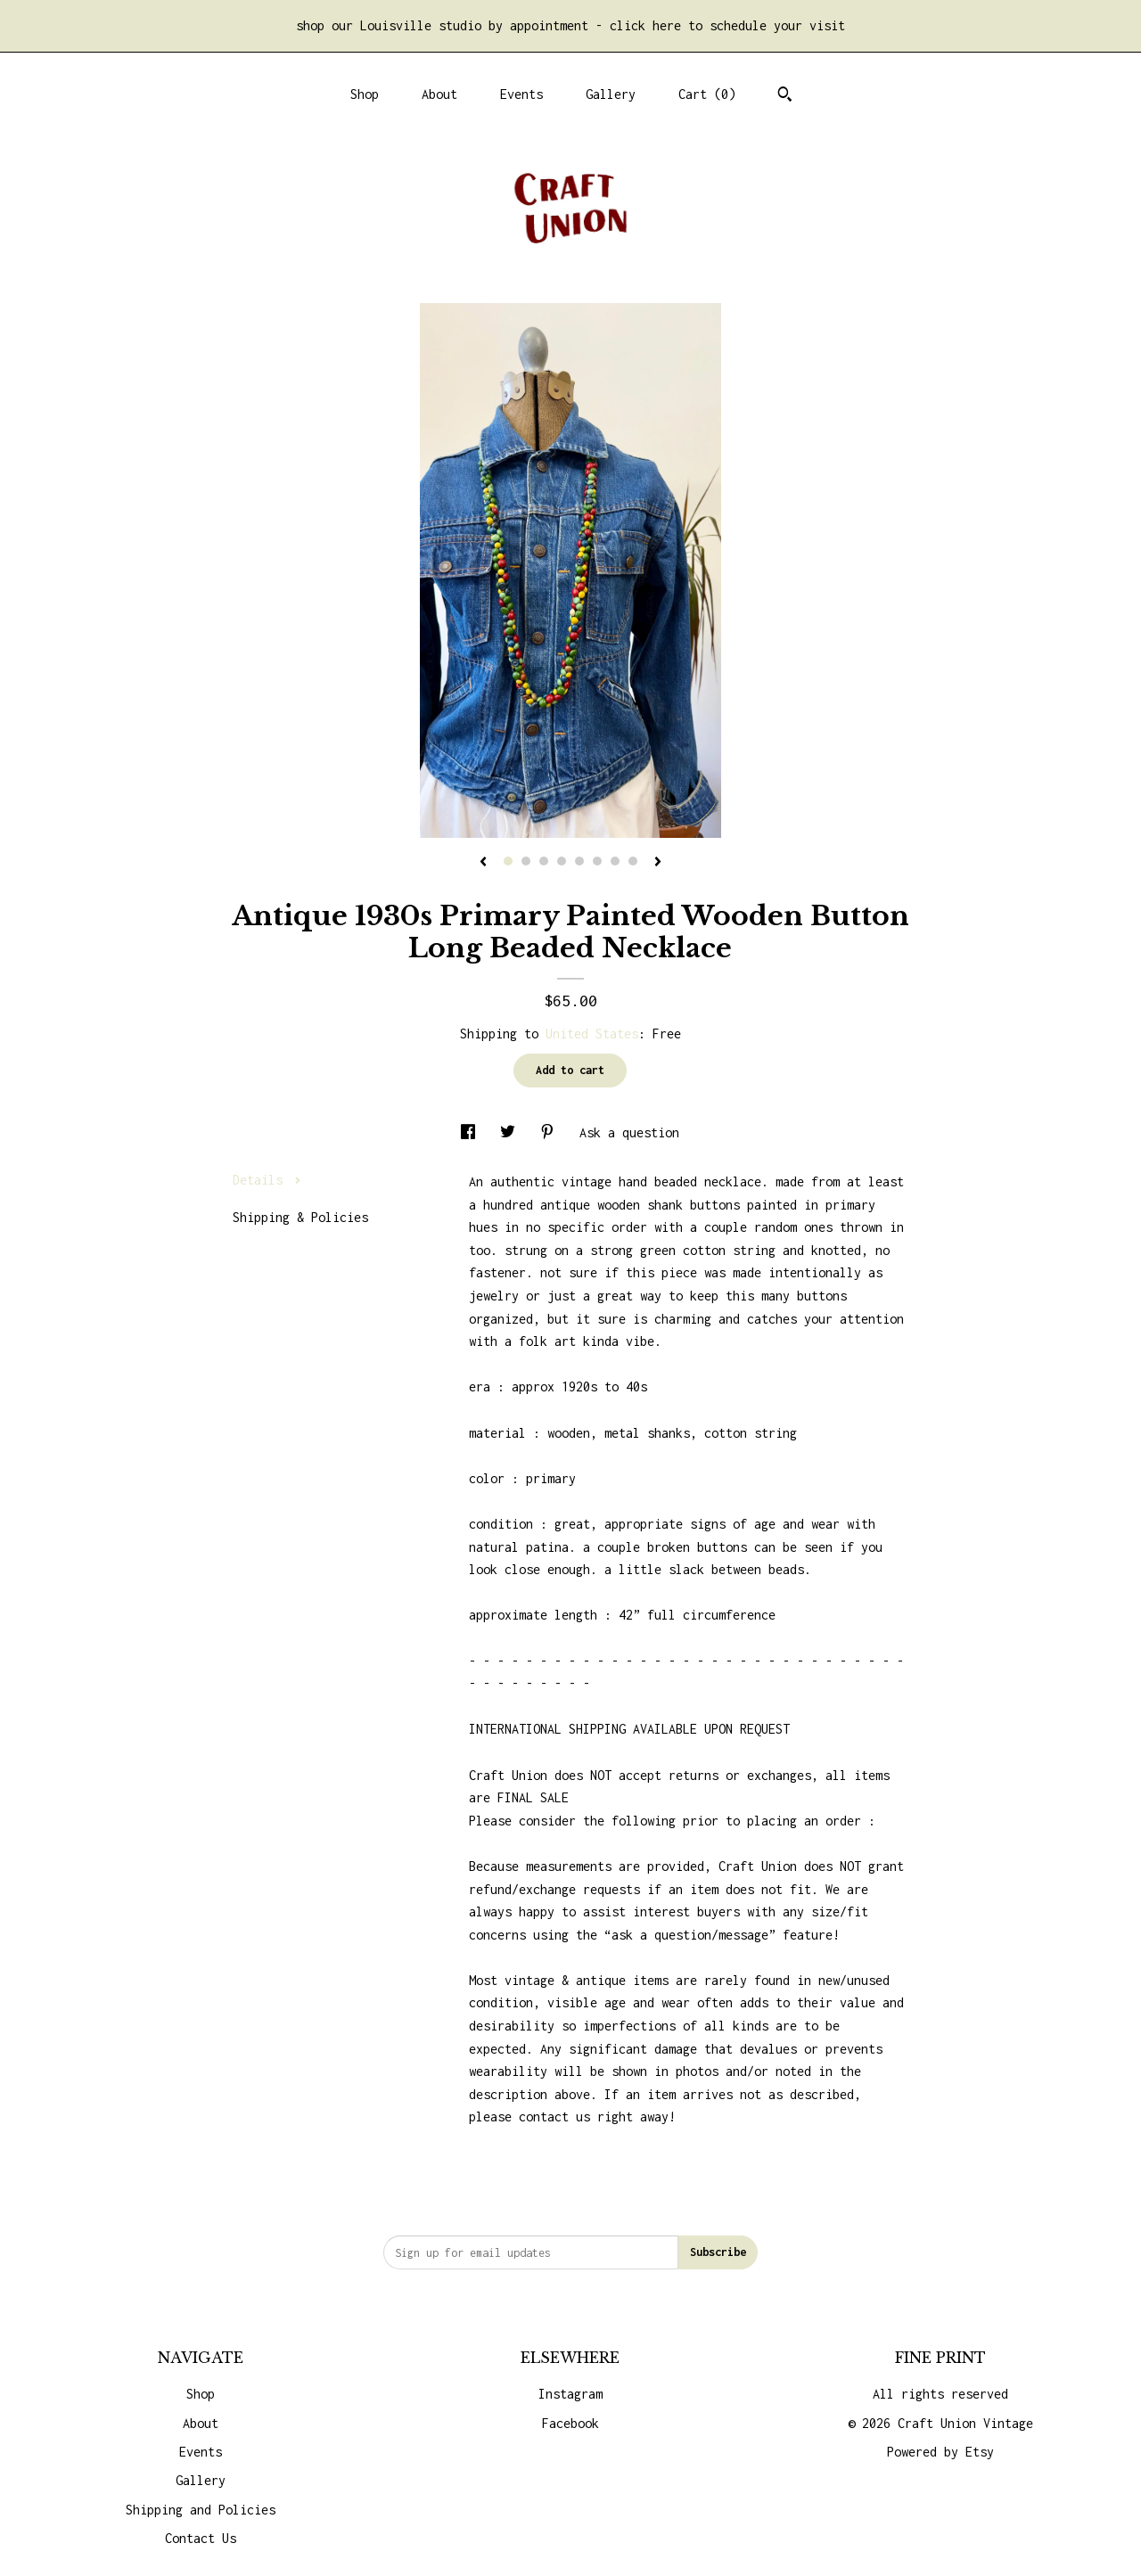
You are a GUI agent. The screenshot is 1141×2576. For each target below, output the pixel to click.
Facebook (570, 2423)
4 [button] (561, 861)
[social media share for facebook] (471, 1132)
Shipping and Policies (200, 2509)
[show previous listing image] (483, 863)
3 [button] (543, 861)
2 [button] (525, 861)
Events (521, 94)
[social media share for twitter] (511, 1132)
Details (267, 1179)
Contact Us (200, 2538)
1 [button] (508, 861)
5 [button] (579, 861)
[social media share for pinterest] (551, 1132)
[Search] (785, 96)
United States (592, 1033)
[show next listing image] (657, 863)
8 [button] (632, 861)
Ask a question (629, 1132)
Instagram (570, 2393)
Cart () (706, 94)
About (439, 94)
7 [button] (615, 861)
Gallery (611, 94)
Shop (364, 94)
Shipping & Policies (300, 1217)
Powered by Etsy (940, 2451)
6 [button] (597, 861)
